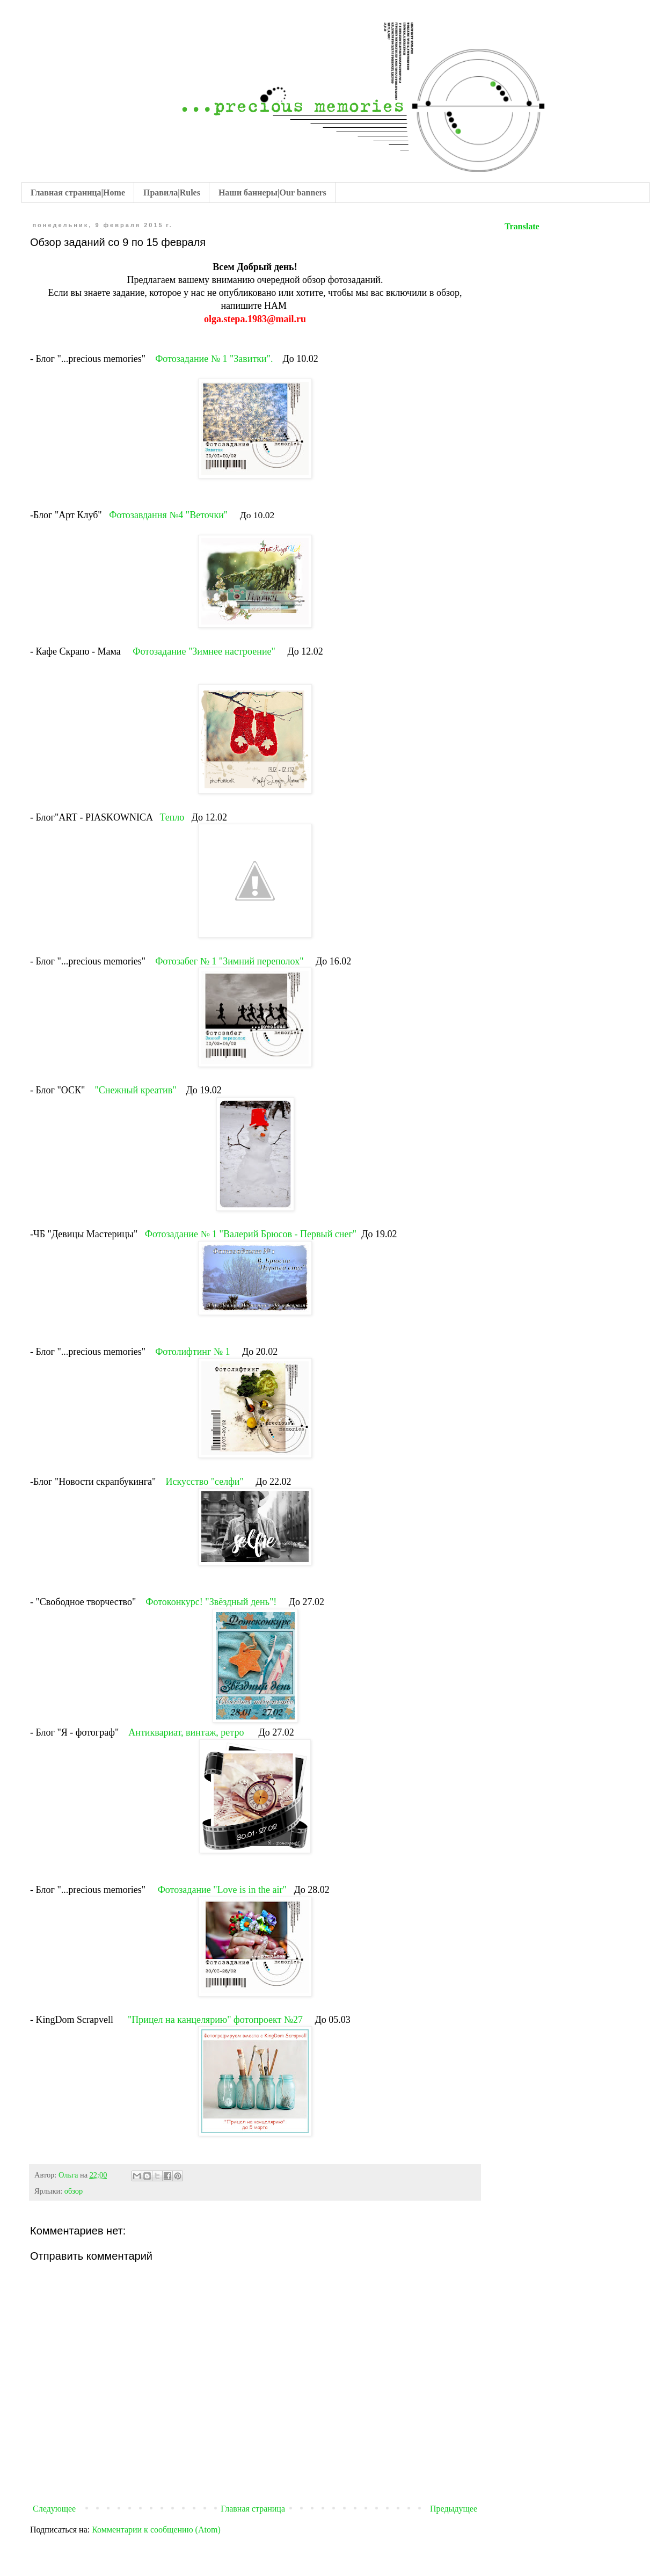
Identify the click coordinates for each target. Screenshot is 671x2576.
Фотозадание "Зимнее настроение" (204, 651)
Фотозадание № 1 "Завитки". (214, 358)
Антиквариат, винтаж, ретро (187, 1732)
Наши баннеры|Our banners (272, 192)
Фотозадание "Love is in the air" (223, 1889)
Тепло (171, 817)
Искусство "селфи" (205, 1481)
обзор (73, 2191)
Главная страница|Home (78, 192)
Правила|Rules (171, 192)
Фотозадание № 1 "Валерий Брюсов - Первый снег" (250, 1234)
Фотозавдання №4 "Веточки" (169, 515)
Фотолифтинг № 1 (192, 1351)
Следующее (54, 2508)
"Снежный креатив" (135, 1090)
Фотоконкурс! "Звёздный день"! (212, 1602)
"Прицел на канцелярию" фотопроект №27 (216, 2019)
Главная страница (253, 2508)
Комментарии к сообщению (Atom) (156, 2529)
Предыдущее (453, 2508)
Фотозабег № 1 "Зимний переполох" (229, 961)
